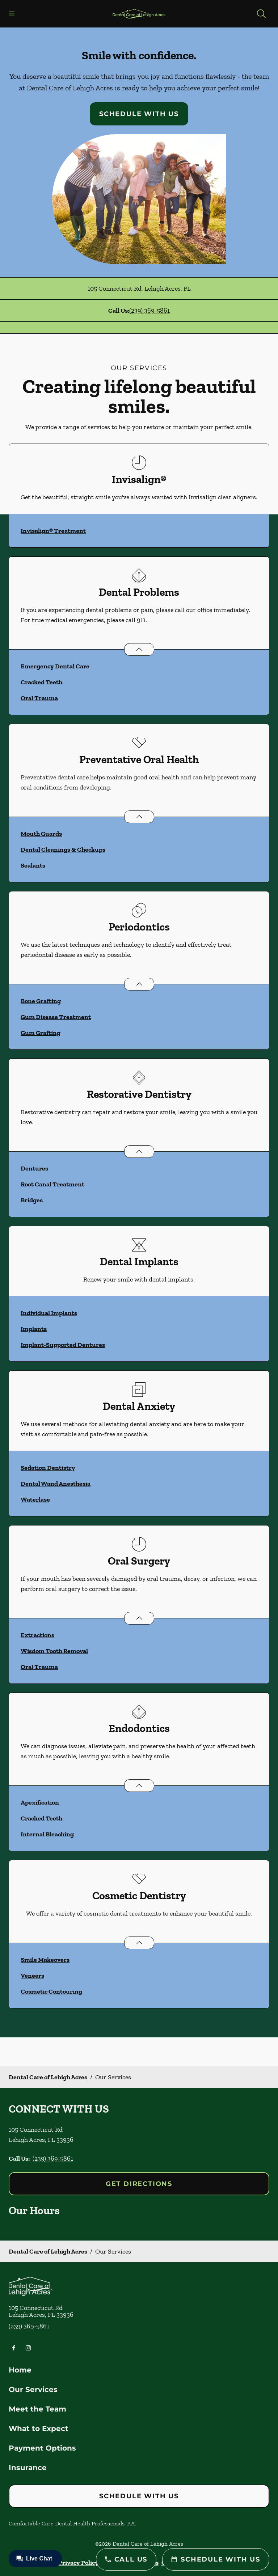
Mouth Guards (41, 834)
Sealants (33, 865)
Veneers (32, 1976)
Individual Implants (49, 1313)
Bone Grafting (41, 1001)
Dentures (34, 1168)
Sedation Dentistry (48, 1468)
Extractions (37, 1635)
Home (20, 2370)
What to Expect (38, 2428)
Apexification (40, 1802)
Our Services (33, 2389)
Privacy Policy (78, 2563)
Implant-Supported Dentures (63, 1345)
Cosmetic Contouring (51, 1991)
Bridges (32, 1200)
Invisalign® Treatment (53, 531)
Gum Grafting (40, 1033)
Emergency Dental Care (55, 666)
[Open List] (139, 649)
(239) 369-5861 (149, 310)
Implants (34, 1329)
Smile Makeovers (45, 1960)
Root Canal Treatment (52, 1184)
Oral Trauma (39, 698)
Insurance (28, 2467)
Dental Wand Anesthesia (55, 1484)
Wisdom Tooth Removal (54, 1651)
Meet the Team (37, 2409)
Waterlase (35, 1499)
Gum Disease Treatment (56, 1017)
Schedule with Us (139, 114)
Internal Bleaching (47, 1834)
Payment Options (42, 2448)
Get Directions (139, 2184)
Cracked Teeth (41, 682)
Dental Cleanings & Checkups (63, 849)
